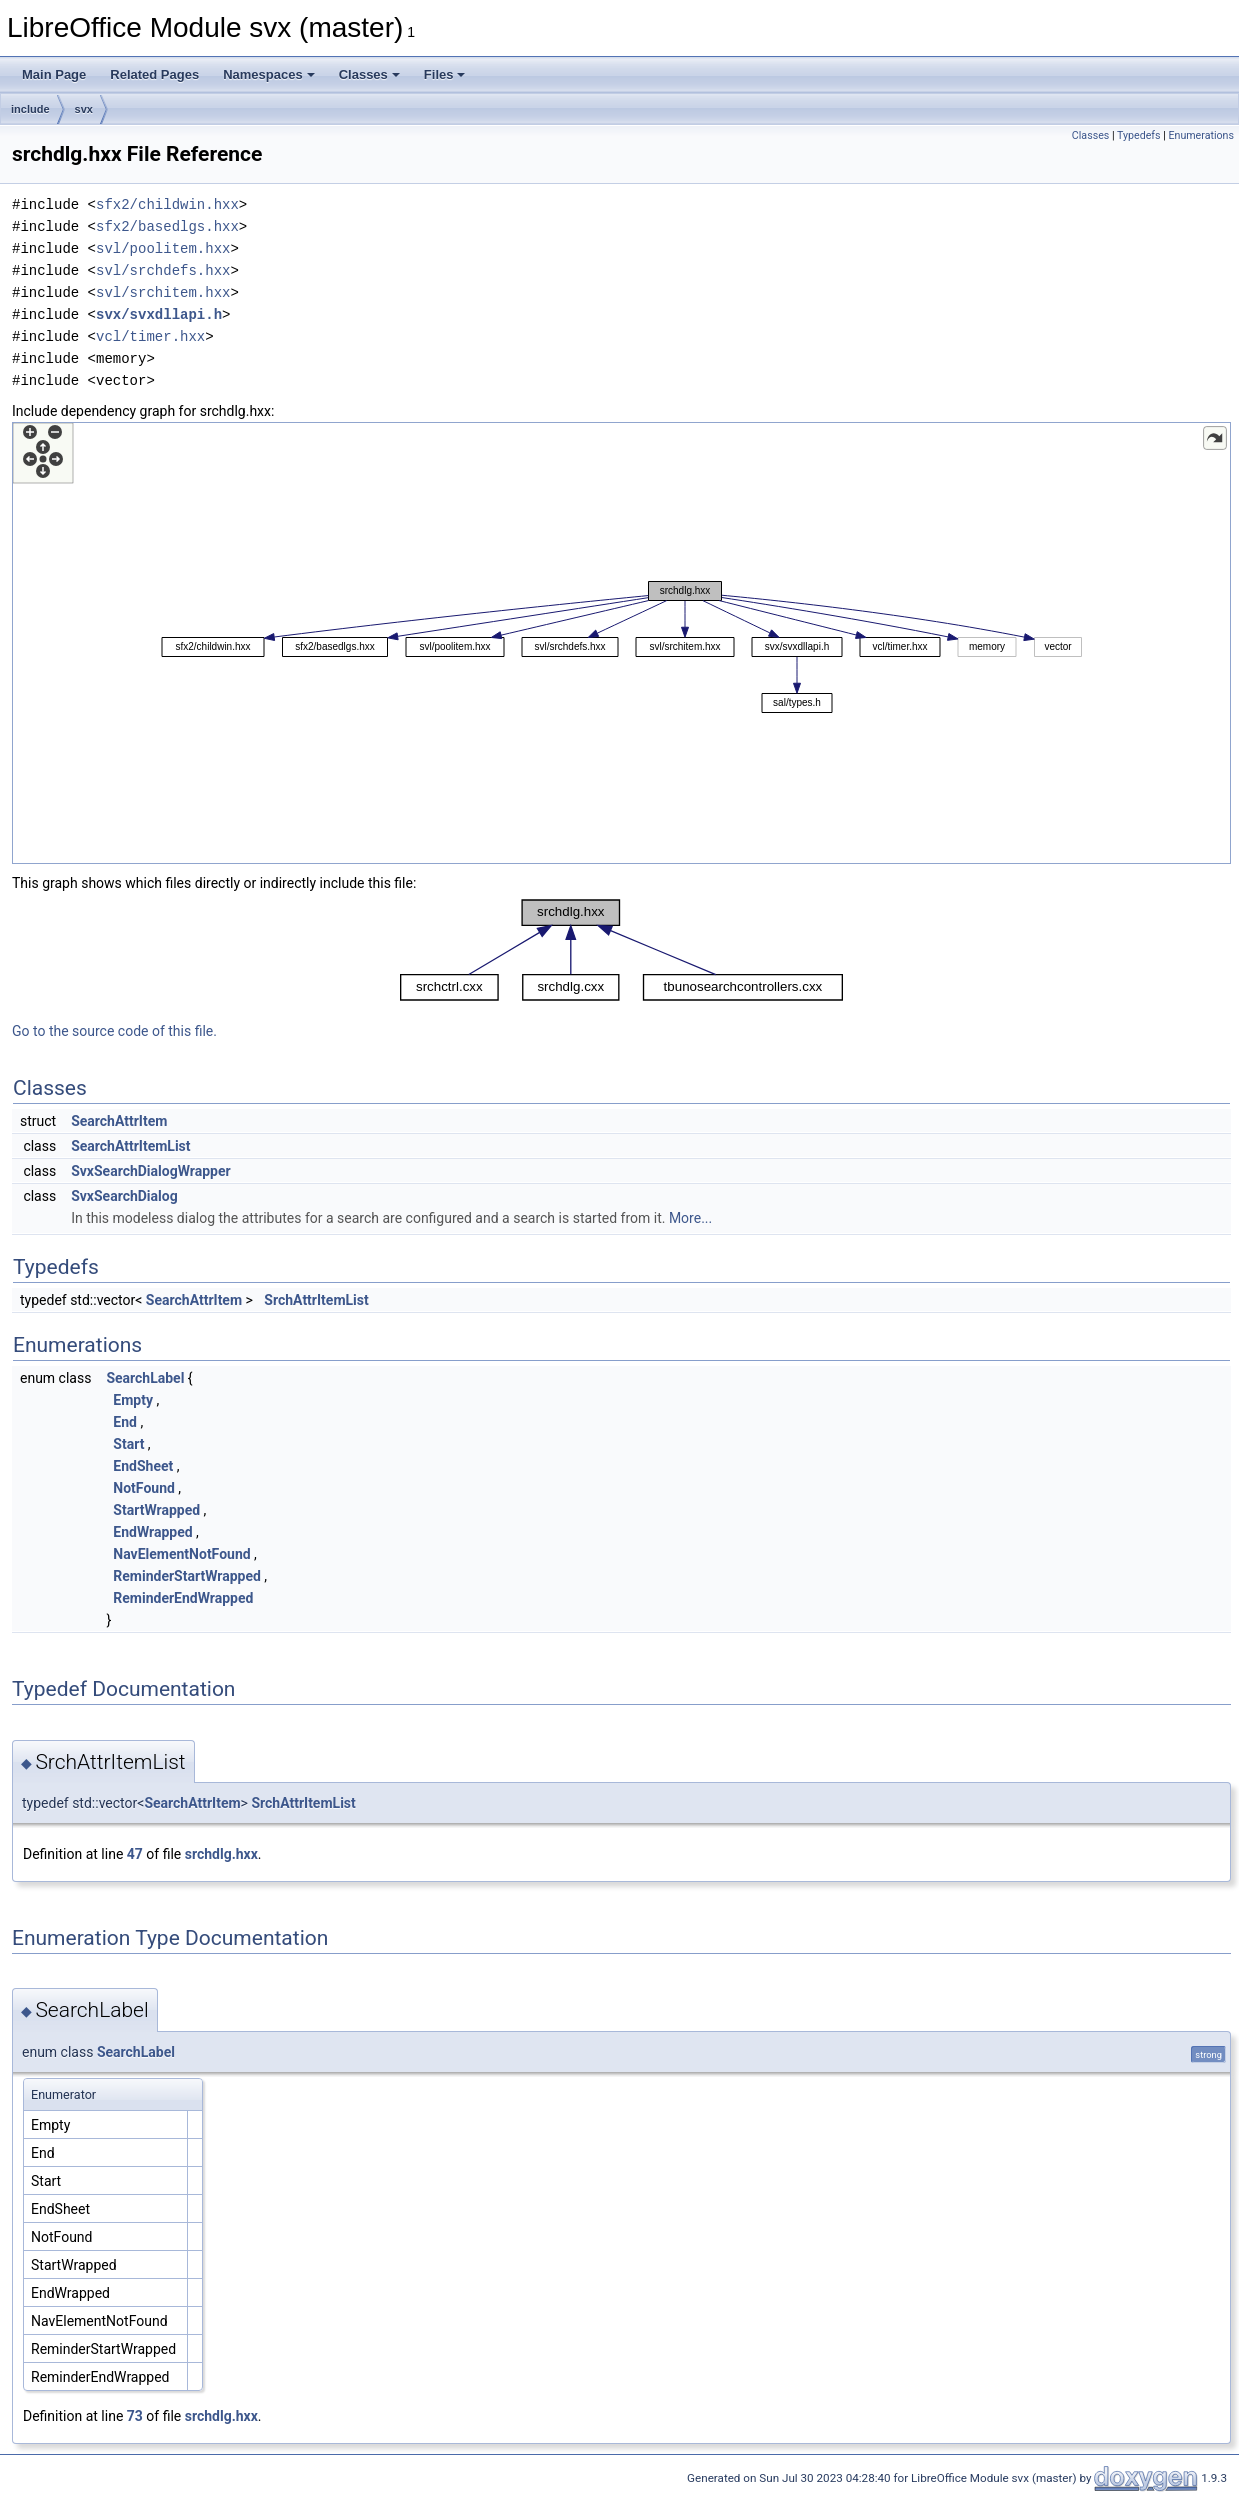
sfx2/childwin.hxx (167, 204)
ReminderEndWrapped (183, 1598)
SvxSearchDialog (124, 1196)
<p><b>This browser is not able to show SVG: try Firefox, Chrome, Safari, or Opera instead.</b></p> (621, 643)
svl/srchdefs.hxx (163, 270)
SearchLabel (145, 1378)
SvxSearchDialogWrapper (150, 1171)
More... (690, 1218)
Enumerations (1201, 135)
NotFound (144, 1488)
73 (135, 2416)
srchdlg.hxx (221, 1854)
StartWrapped (156, 1510)
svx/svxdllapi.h (159, 314)
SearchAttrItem (119, 1121)
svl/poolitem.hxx (163, 248)
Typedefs (1139, 135)
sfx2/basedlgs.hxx (167, 226)
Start (128, 1444)
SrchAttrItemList (316, 1300)
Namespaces (269, 74)
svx (84, 109)
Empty (133, 1400)
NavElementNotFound (181, 1554)
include (30, 109)
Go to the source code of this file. (114, 1031)
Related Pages (154, 74)
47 (135, 1854)
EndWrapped (152, 1532)
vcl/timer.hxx (150, 336)
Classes (369, 74)
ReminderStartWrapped (187, 1576)
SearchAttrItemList (130, 1146)
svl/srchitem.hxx (163, 292)
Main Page (54, 74)
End (125, 1422)
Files (445, 74)
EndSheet (143, 1466)
